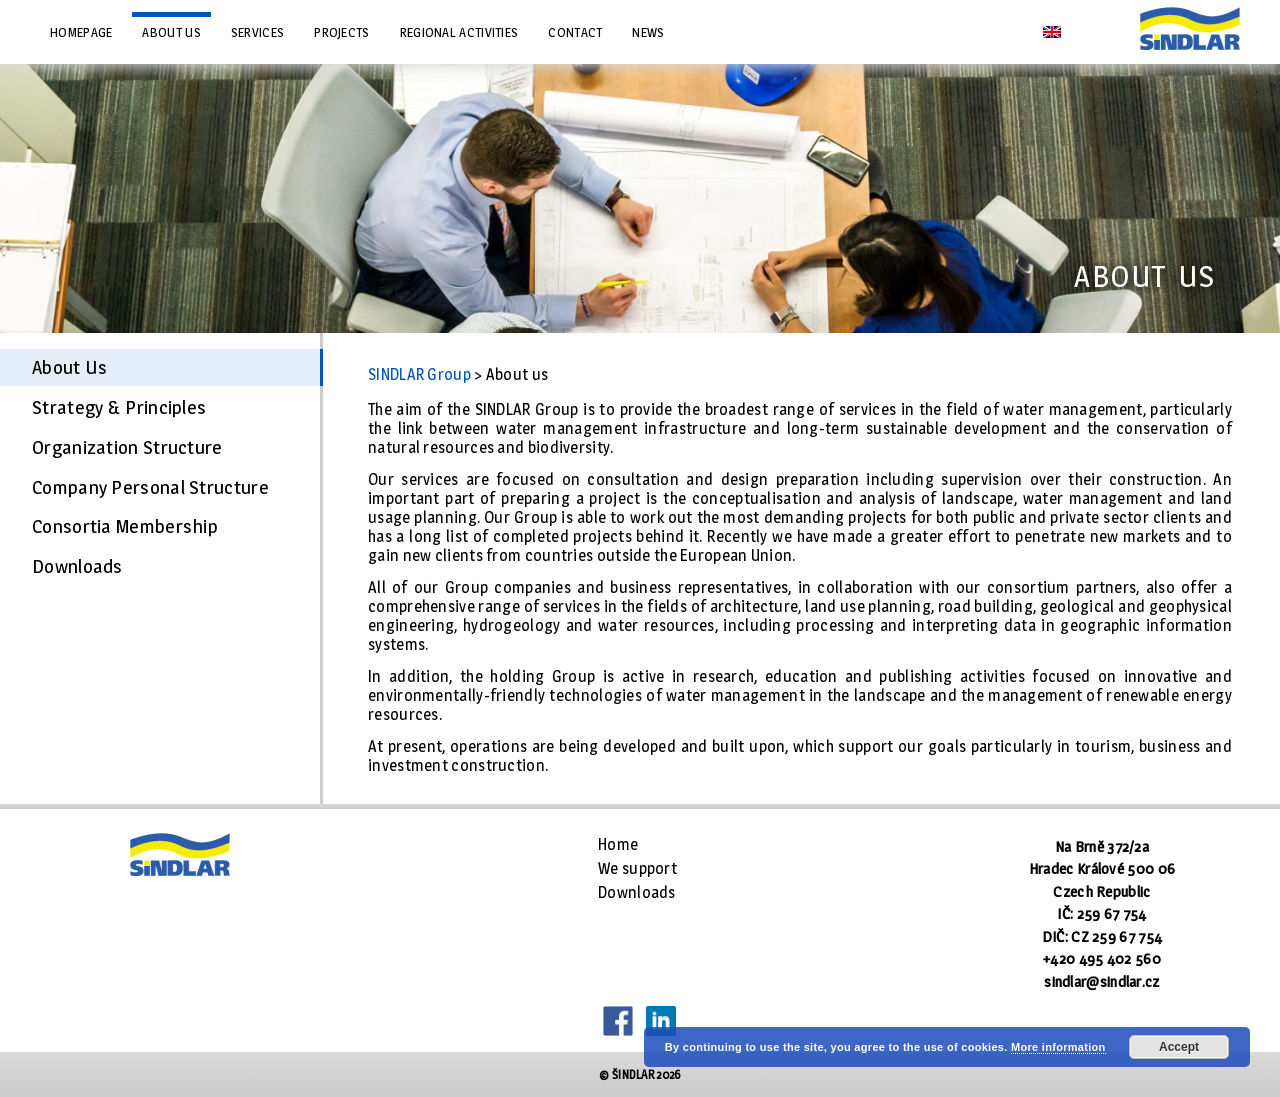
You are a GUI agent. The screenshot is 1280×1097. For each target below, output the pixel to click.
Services (257, 32)
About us (171, 32)
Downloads (77, 566)
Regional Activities (459, 32)
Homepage (81, 32)
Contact (575, 32)
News (648, 32)
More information (1058, 1047)
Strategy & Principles (119, 407)
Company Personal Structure (150, 487)
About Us (69, 367)
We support (637, 868)
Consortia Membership (125, 526)
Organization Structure (127, 447)
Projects (341, 32)
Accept (1179, 1047)
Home (618, 844)
